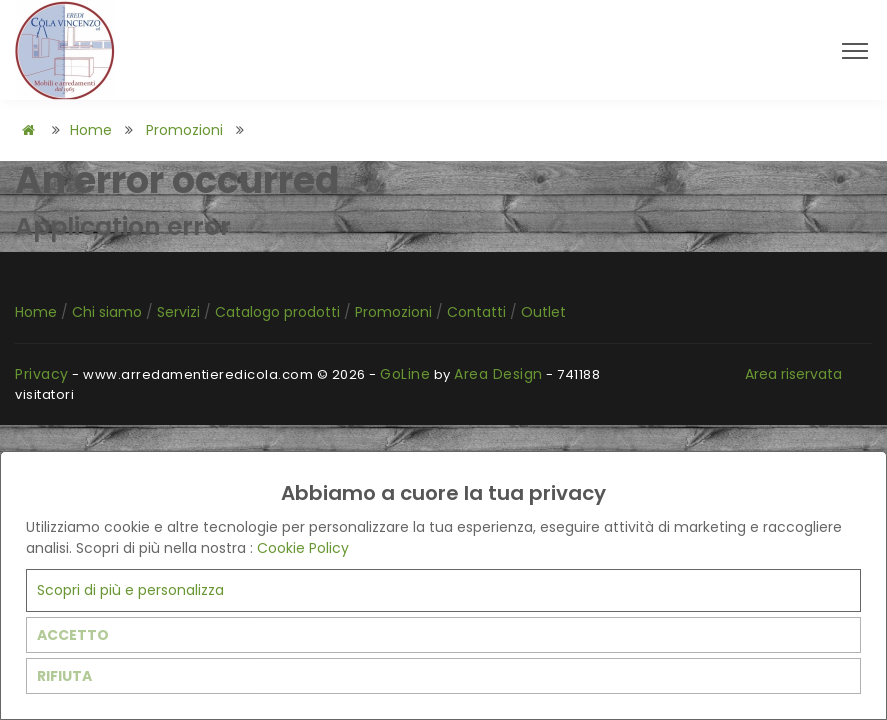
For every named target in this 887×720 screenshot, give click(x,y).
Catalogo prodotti (279, 312)
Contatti (478, 312)
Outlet (543, 312)
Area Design (498, 374)
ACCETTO (73, 635)
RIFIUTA (64, 676)
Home (91, 130)
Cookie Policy (303, 548)
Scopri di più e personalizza (130, 590)
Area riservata (793, 374)
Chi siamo (109, 312)
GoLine (405, 374)
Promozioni (184, 130)
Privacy (42, 374)
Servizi (180, 312)
